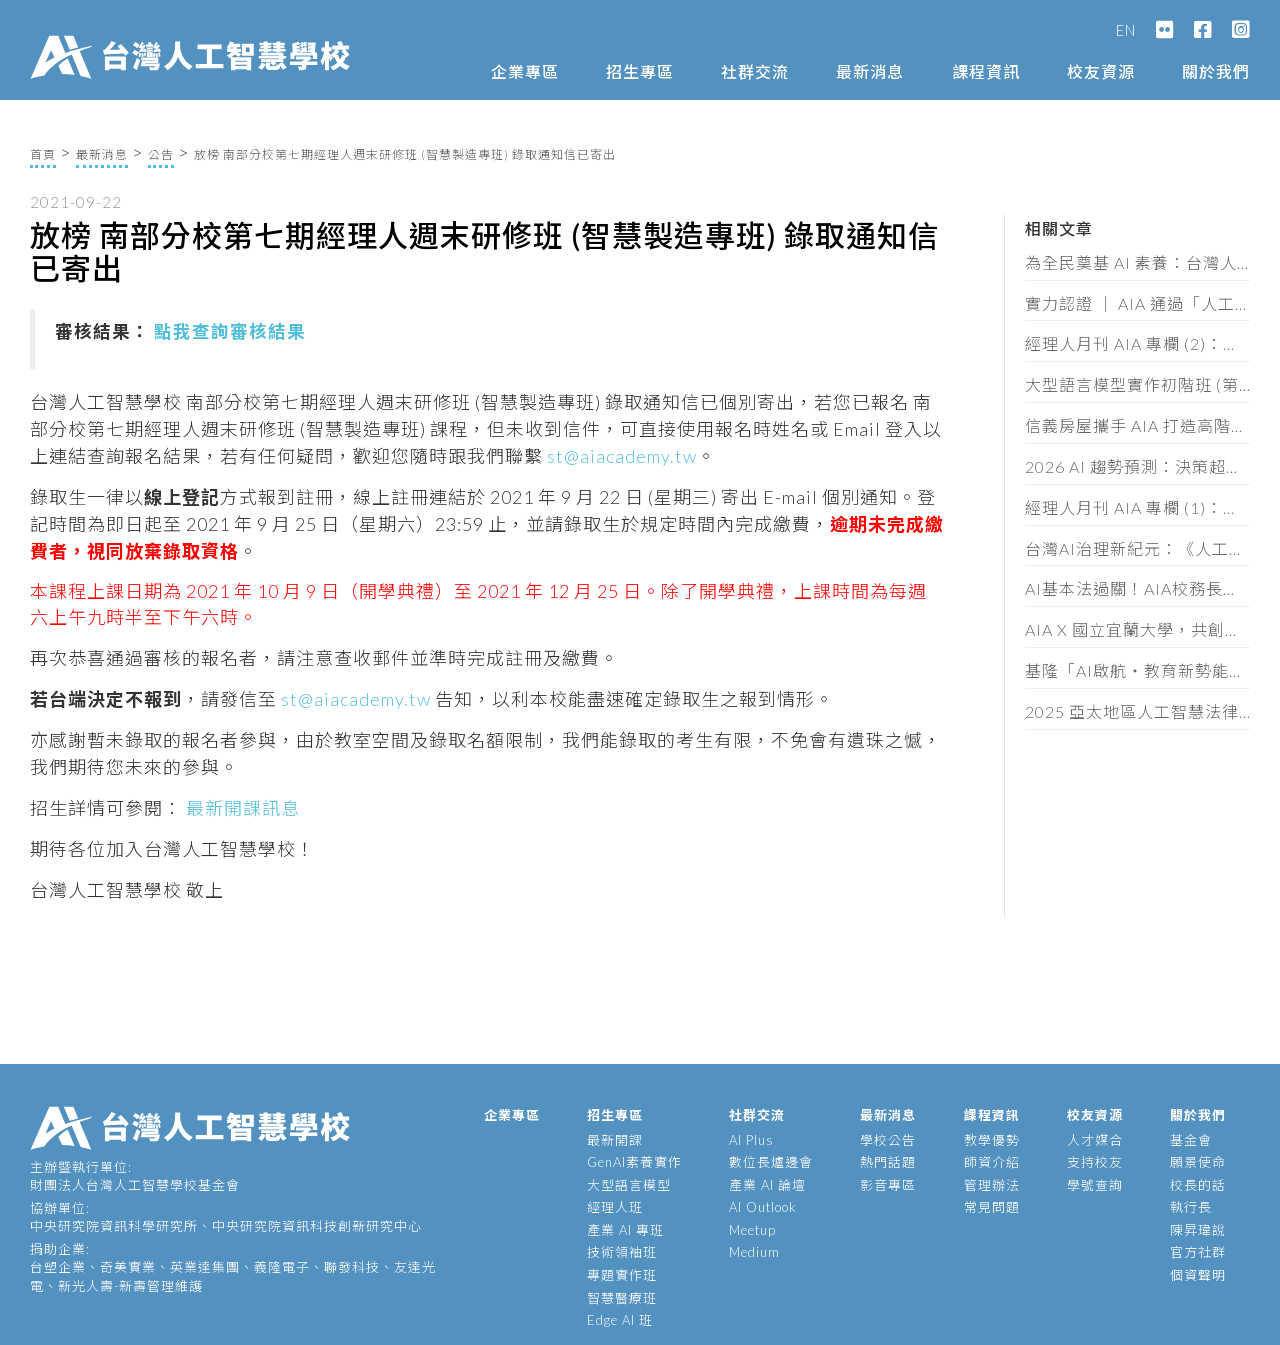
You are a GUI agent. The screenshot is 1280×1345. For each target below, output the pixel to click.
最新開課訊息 (241, 808)
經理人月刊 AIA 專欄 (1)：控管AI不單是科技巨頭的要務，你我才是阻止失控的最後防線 (1137, 507)
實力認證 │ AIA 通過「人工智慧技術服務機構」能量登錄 (1137, 303)
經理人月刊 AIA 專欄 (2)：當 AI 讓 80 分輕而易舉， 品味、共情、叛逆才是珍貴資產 (1137, 343)
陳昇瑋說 (1198, 1230)
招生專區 (640, 71)
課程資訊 (986, 71)
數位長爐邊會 (771, 1162)
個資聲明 (1198, 1275)
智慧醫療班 (622, 1298)
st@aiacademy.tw (622, 456)
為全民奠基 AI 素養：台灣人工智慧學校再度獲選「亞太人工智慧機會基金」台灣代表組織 (1137, 262)
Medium (754, 1252)
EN (1126, 30)
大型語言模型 (629, 1185)
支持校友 (1095, 1162)
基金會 (1191, 1140)
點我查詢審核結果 (230, 331)
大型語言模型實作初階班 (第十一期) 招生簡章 (1137, 384)
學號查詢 (1095, 1185)
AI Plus (751, 1140)
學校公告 (888, 1140)
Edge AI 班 (620, 1320)
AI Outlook (763, 1207)
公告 (161, 154)
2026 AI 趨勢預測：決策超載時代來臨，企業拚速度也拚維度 (1137, 466)
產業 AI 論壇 (767, 1185)
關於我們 (1216, 71)
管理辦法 (992, 1185)
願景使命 (1198, 1162)
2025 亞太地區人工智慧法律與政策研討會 (1137, 711)
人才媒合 (1095, 1140)
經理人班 (615, 1207)
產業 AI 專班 (625, 1230)
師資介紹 (992, 1162)
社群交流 (755, 71)
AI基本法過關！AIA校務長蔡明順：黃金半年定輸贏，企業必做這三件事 (1137, 588)
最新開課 (615, 1140)
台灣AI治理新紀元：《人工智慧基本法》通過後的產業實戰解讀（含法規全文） (1137, 548)
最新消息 (870, 71)
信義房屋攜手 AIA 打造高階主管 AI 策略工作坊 (1137, 425)
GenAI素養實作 (634, 1162)
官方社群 (1198, 1252)
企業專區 (525, 71)
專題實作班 (622, 1275)
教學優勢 (992, 1140)
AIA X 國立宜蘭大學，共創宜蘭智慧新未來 (1137, 629)
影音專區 (888, 1185)
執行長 (1191, 1207)
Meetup (752, 1230)
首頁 (43, 154)
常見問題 (992, 1207)
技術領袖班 (622, 1252)
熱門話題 (888, 1162)
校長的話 (1198, 1185)
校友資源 (1101, 71)
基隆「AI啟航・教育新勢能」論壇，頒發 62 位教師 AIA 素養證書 (1137, 670)
